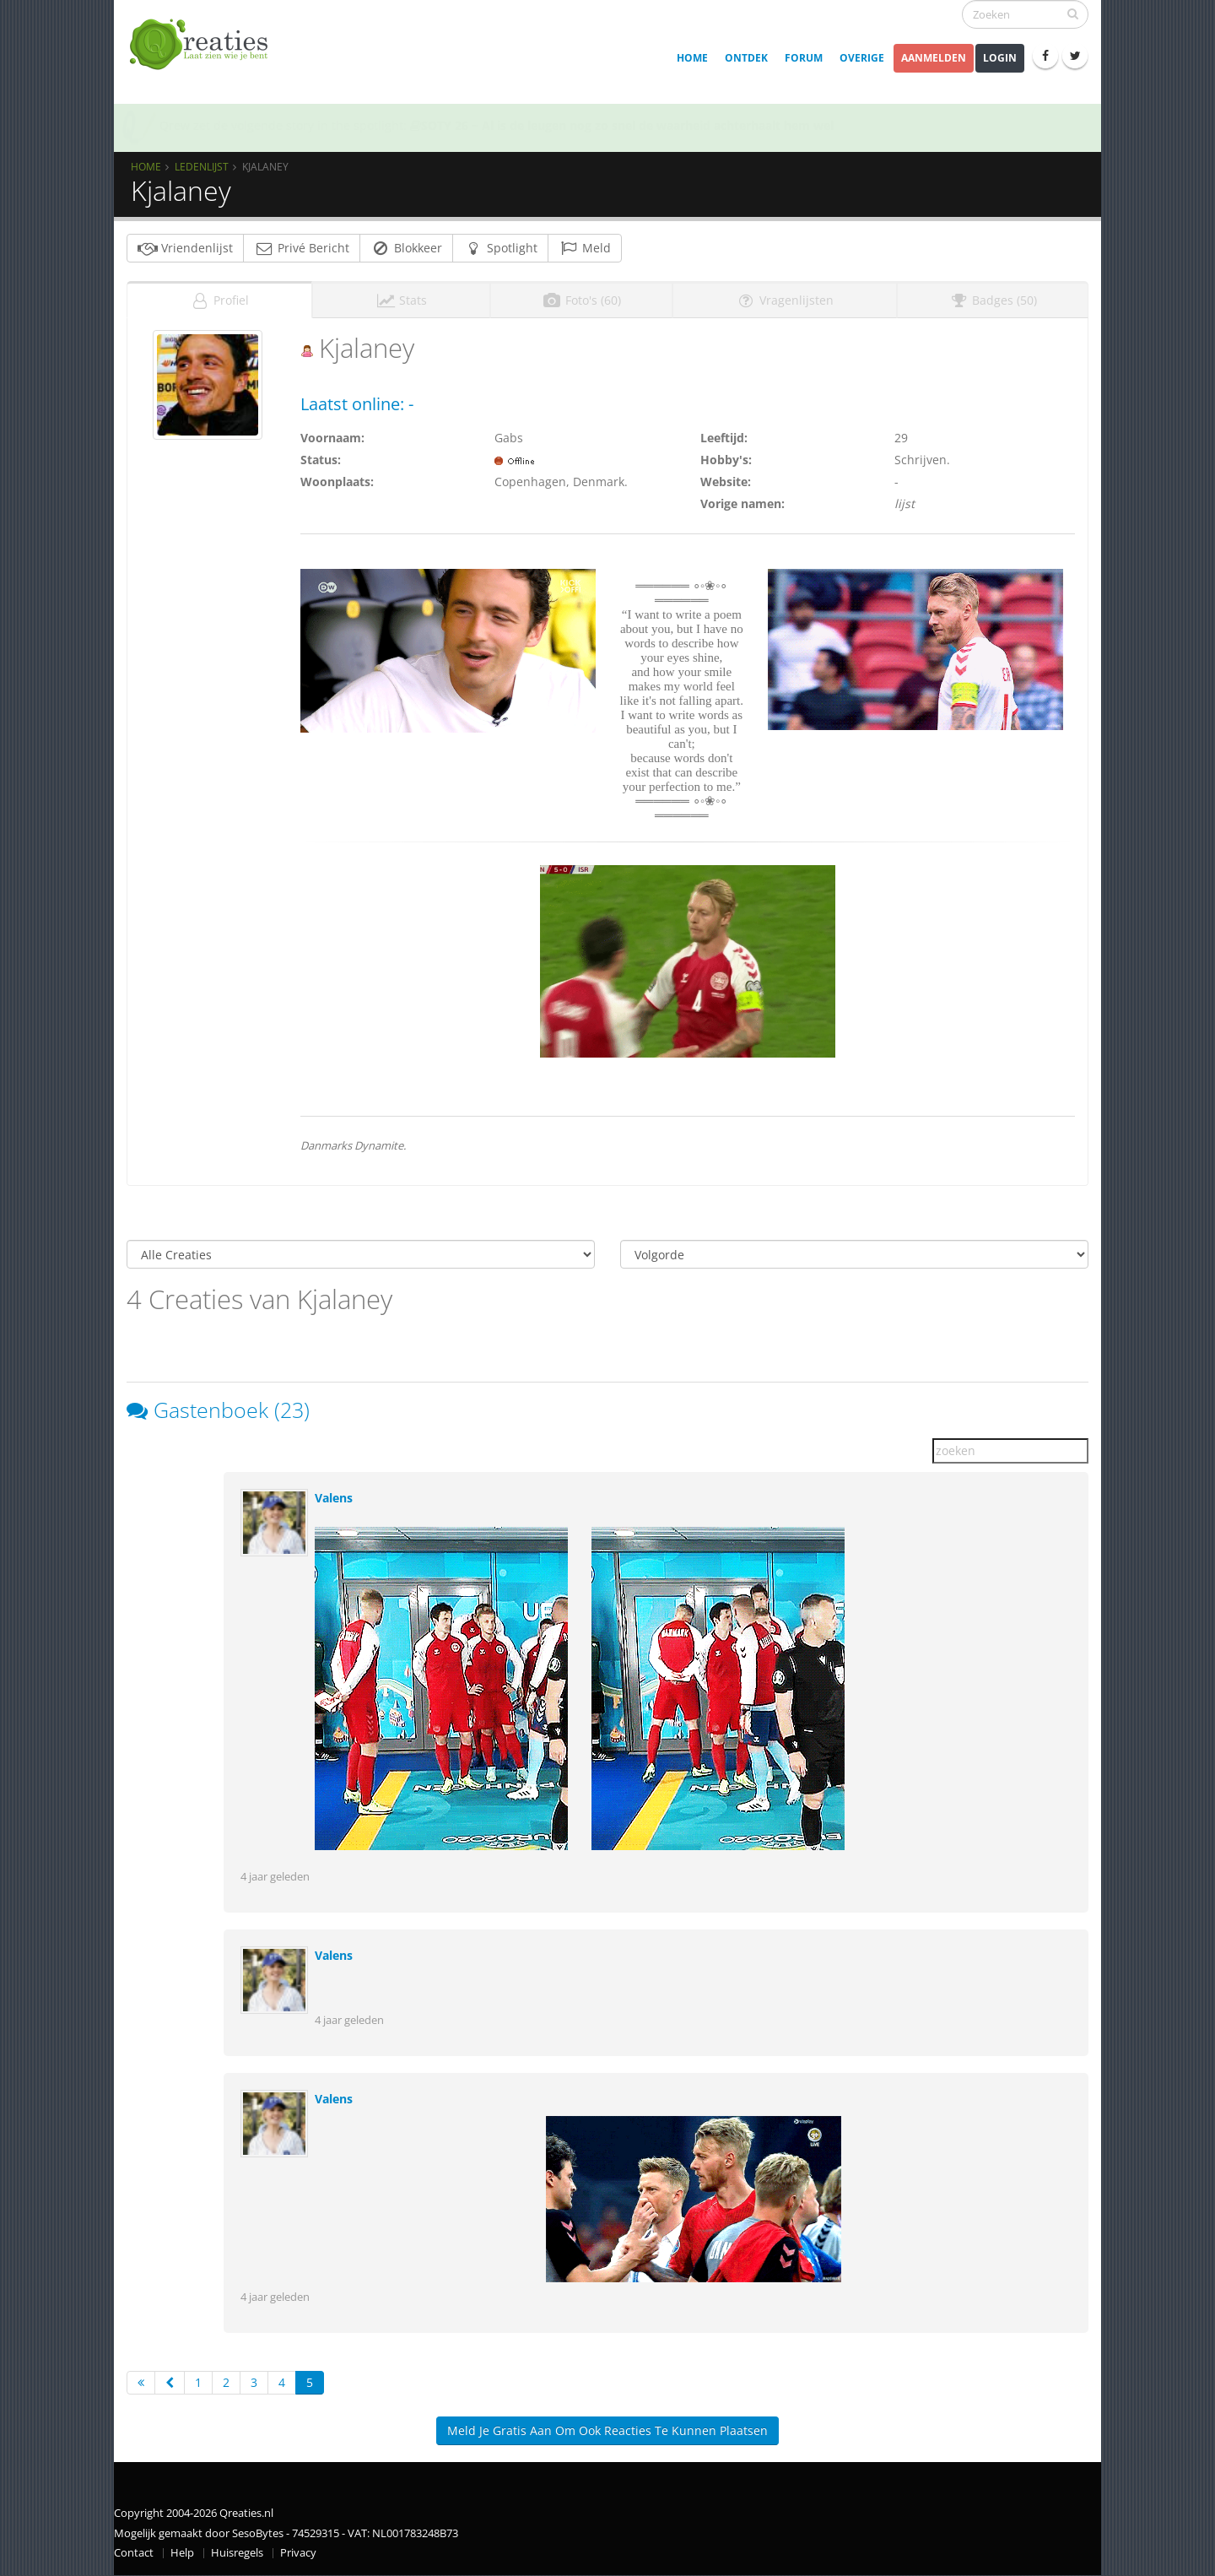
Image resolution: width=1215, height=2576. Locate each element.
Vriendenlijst (185, 248)
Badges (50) (992, 300)
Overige (862, 58)
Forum (804, 58)
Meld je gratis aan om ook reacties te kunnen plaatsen (607, 2430)
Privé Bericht (301, 248)
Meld (585, 248)
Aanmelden (933, 58)
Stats (401, 300)
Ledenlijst (202, 166)
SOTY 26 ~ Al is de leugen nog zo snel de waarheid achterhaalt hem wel (622, 125)
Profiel (219, 300)
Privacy (298, 2553)
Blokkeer (406, 248)
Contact (134, 2553)
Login (1000, 58)
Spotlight (500, 248)
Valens (334, 1498)
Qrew (174, 125)
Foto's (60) (581, 300)
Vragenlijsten (785, 300)
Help (182, 2553)
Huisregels (237, 2553)
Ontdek (746, 58)
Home (692, 58)
